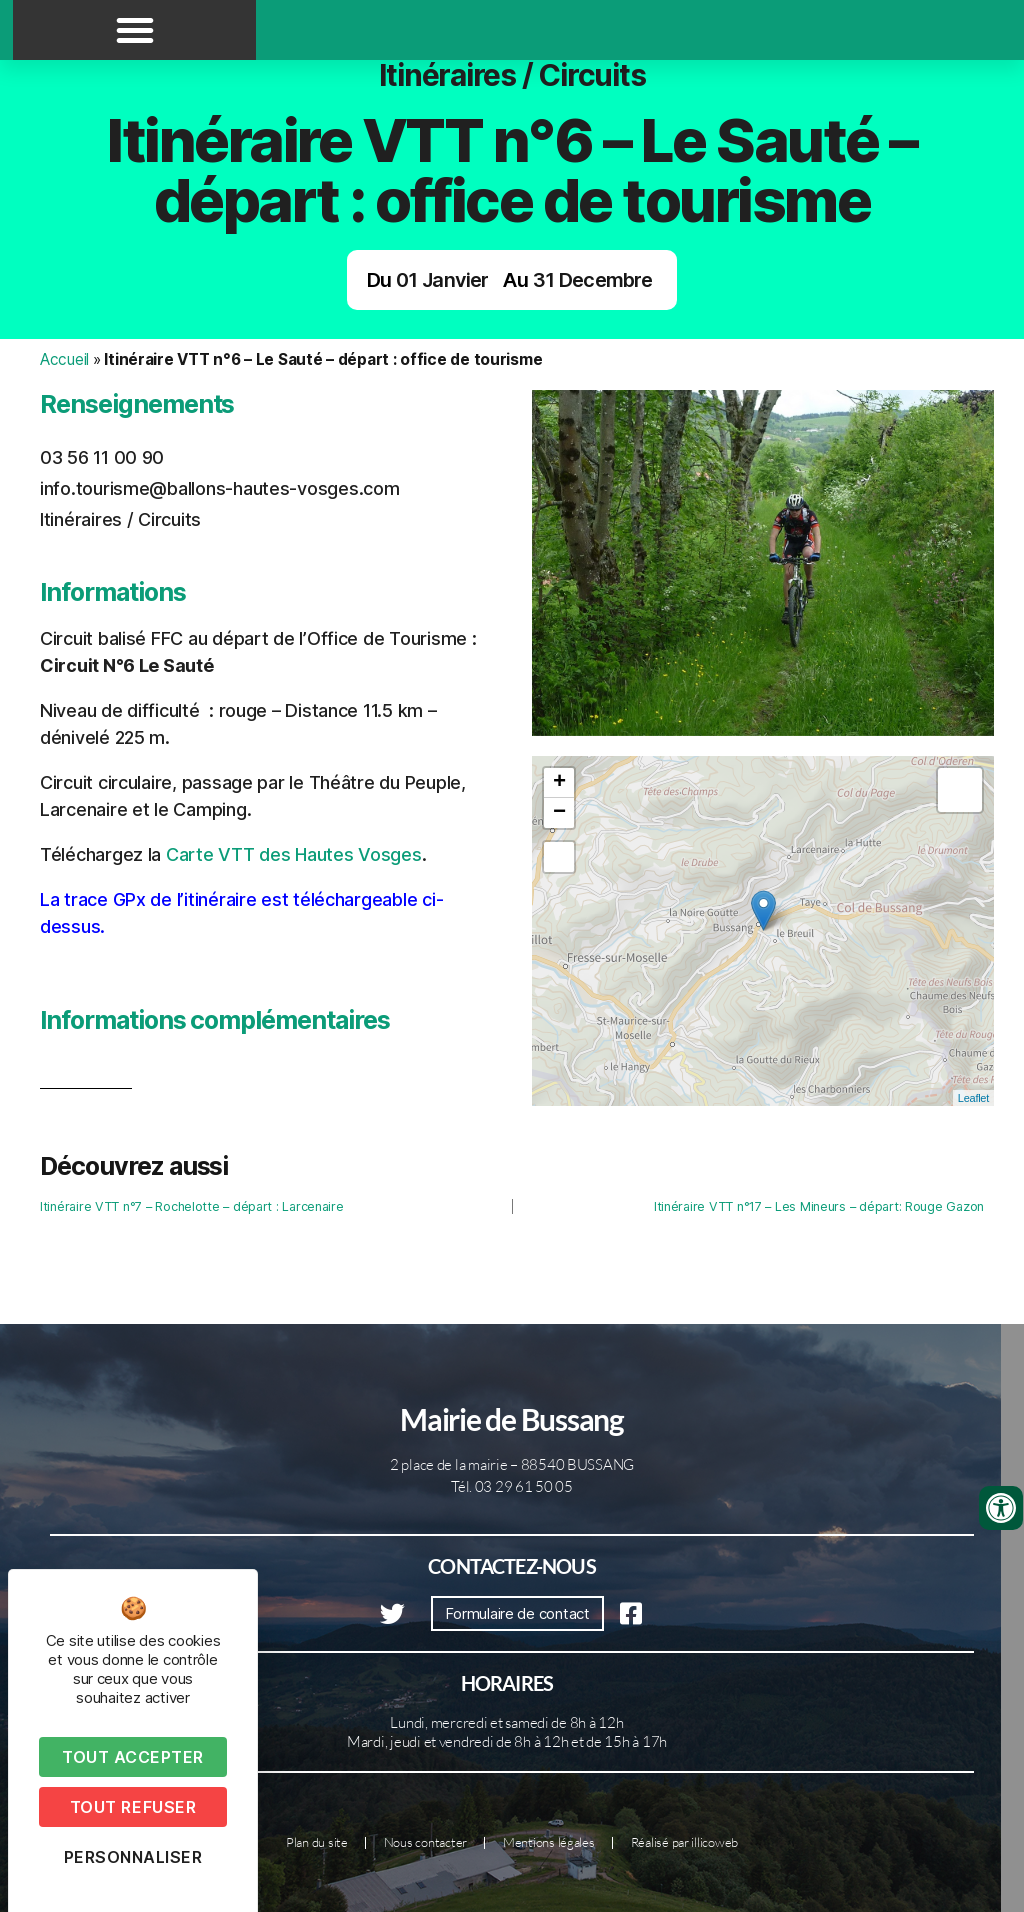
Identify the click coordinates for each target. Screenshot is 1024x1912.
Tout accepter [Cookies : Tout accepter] (133, 1757)
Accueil (64, 359)
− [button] (559, 813)
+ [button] (559, 783)
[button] (135, 30)
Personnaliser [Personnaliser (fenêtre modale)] (133, 1857)
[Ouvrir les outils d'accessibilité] (1001, 1508)
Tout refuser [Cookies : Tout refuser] (133, 1807)
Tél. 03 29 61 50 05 (512, 1486)
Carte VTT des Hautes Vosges (294, 854)
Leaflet (973, 1098)
